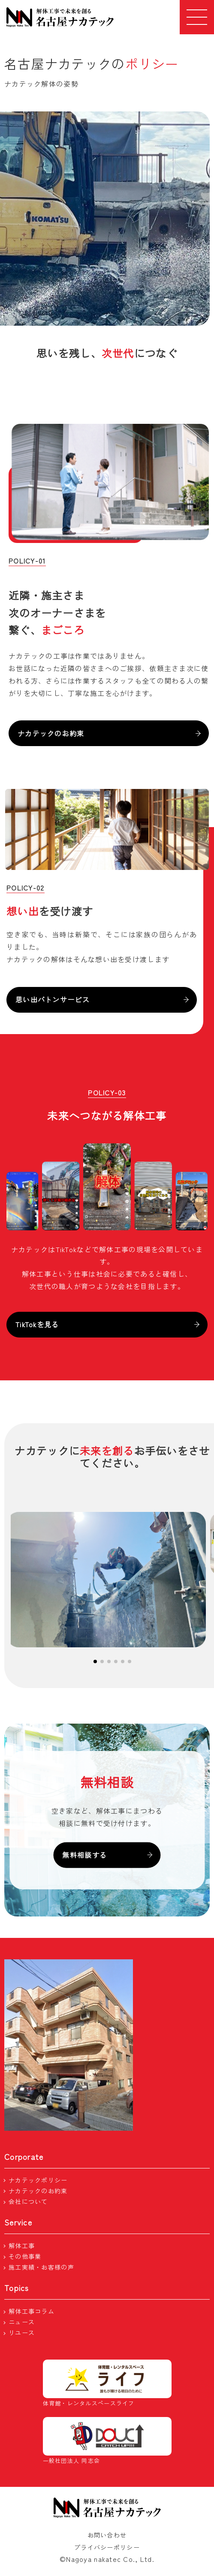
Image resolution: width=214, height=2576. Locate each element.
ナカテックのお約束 (109, 733)
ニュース (22, 2322)
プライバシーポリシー (107, 2547)
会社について (28, 2201)
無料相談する (106, 1855)
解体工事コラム (31, 2311)
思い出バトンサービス (101, 999)
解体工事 (22, 2245)
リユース (22, 2332)
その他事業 (25, 2256)
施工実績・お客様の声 (41, 2267)
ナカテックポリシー (38, 2180)
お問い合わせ (107, 2535)
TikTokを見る (107, 1324)
